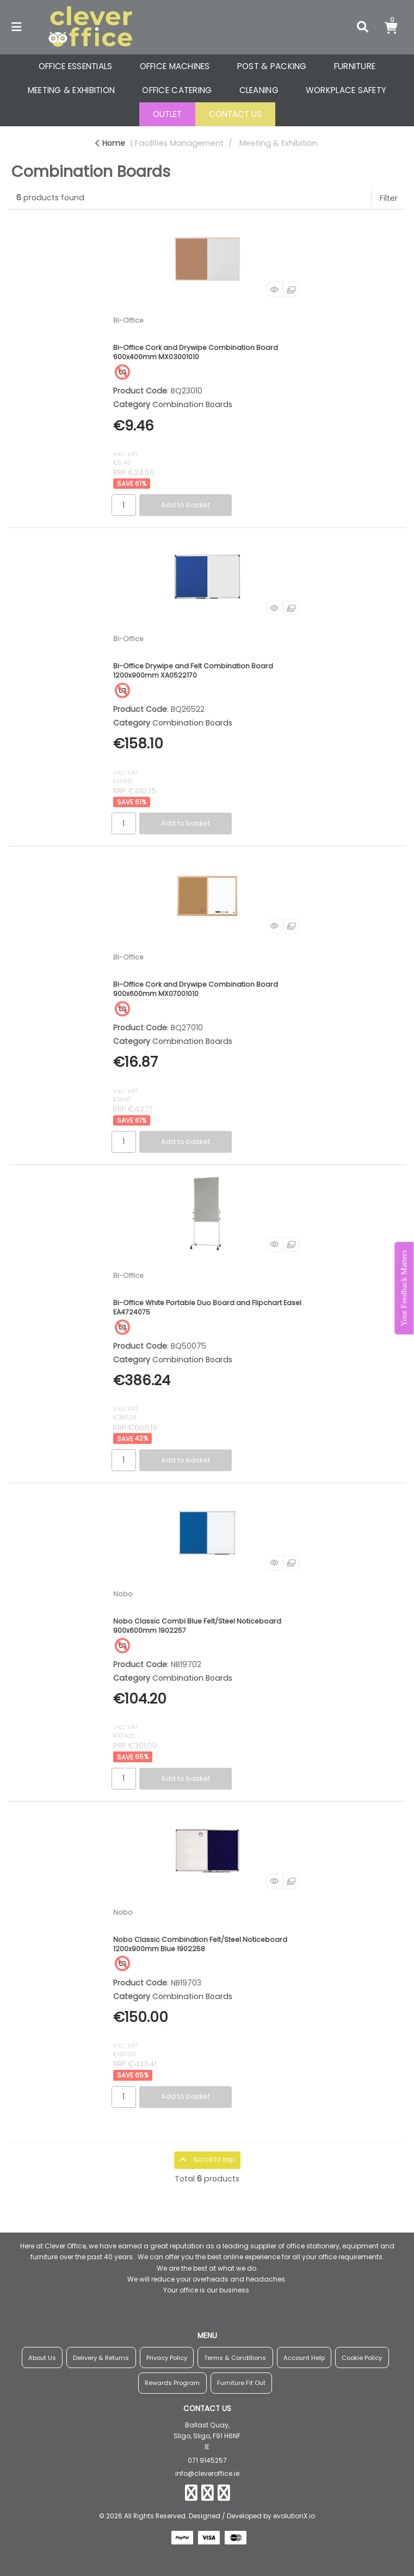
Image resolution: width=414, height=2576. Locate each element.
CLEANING (259, 90)
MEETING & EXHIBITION (71, 90)
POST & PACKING (272, 66)
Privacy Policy (166, 2357)
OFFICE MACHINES (175, 66)
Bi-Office (128, 320)
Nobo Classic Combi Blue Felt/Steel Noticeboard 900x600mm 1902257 (197, 1625)
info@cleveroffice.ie (207, 2473)
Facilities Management (179, 143)
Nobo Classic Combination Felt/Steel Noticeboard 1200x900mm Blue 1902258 (200, 1944)
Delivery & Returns (101, 2357)
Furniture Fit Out (241, 2382)
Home (110, 143)
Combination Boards (192, 404)
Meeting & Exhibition (278, 143)
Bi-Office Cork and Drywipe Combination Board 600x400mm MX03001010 (195, 352)
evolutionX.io (294, 2515)
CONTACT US (235, 114)
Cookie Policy (362, 2357)
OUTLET (167, 114)
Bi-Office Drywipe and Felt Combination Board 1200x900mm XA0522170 (193, 670)
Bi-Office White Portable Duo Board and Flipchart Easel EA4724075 (207, 1307)
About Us (42, 2357)
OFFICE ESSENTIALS (76, 66)
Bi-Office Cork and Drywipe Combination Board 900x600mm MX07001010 (195, 989)
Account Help (304, 2357)
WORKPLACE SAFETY (346, 90)
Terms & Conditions (235, 2357)
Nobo (123, 1594)
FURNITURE (355, 66)
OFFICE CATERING (177, 90)
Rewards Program (172, 2382)
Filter (389, 198)
